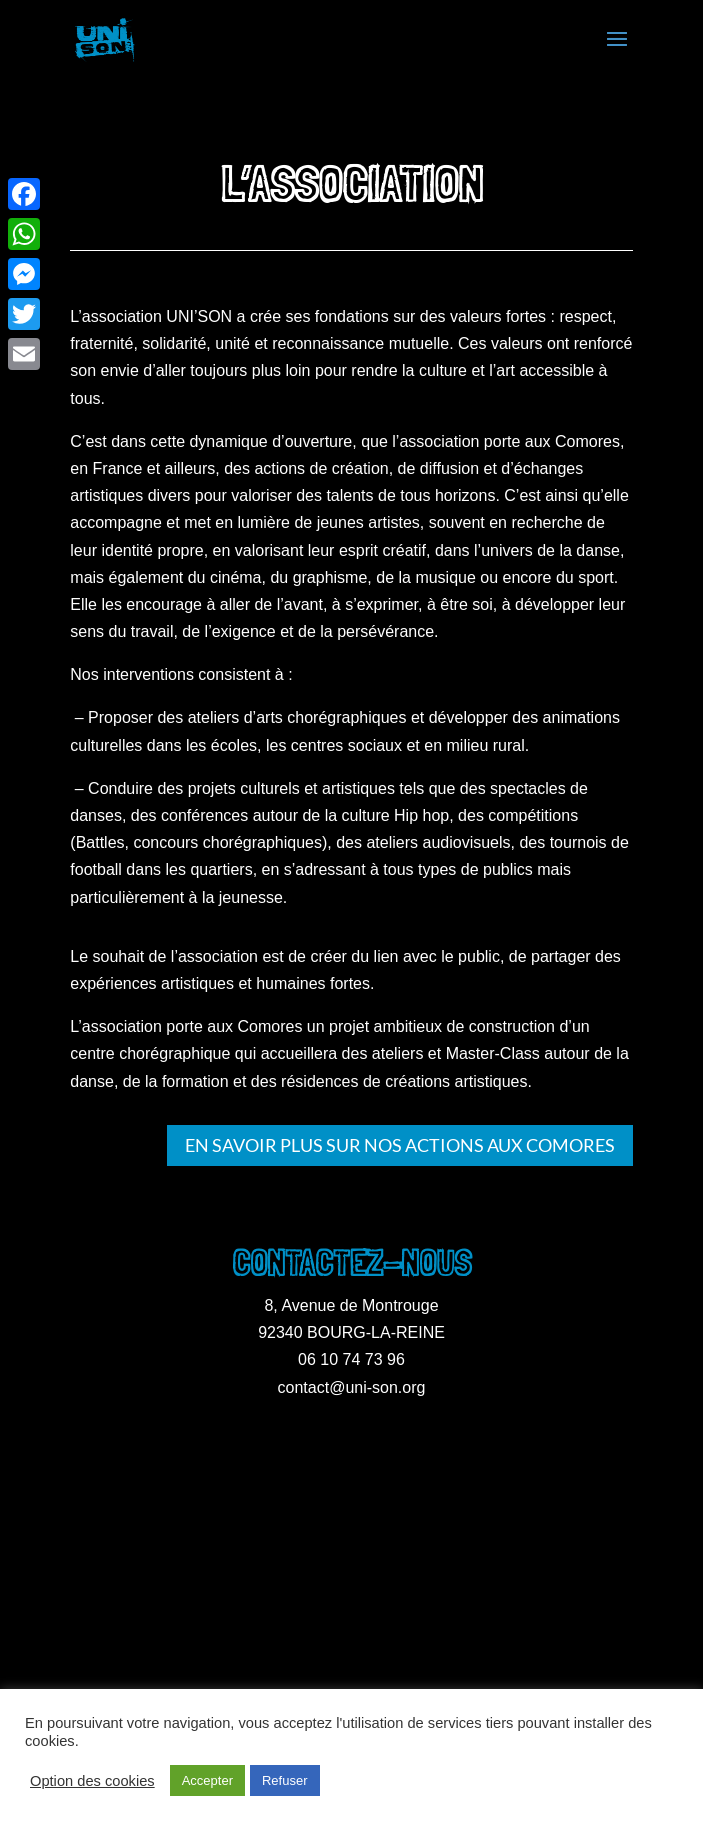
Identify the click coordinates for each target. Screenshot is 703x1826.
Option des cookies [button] (92, 1781)
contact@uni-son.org (352, 1387)
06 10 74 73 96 (351, 1359)
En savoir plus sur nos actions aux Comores (400, 1145)
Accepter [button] (207, 1780)
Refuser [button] (285, 1780)
